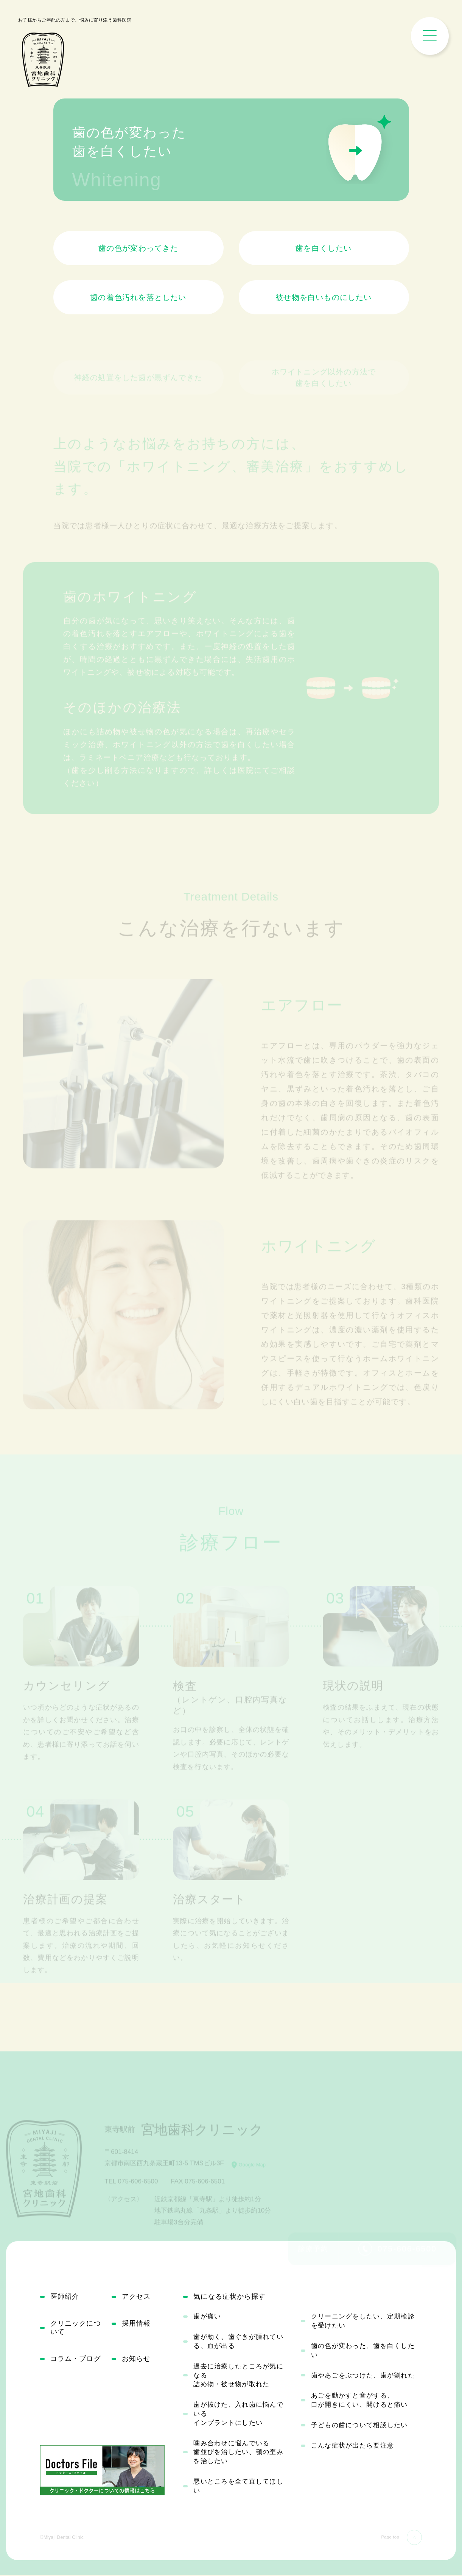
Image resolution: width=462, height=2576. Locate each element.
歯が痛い (207, 2317)
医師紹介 (66, 2297)
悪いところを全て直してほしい (238, 2487)
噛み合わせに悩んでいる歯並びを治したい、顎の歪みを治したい (238, 2453)
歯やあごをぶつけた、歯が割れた (363, 2376)
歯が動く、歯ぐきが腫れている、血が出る (238, 2342)
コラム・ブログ (78, 2362)
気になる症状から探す (233, 2297)
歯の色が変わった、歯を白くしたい (363, 2351)
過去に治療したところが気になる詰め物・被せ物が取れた (238, 2376)
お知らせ (138, 2362)
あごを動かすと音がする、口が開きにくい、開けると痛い (359, 2401)
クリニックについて (78, 2330)
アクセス (138, 2297)
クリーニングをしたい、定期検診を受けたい (363, 2322)
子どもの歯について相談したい (359, 2426)
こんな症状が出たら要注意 (352, 2446)
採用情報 (138, 2325)
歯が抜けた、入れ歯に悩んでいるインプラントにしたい (238, 2415)
